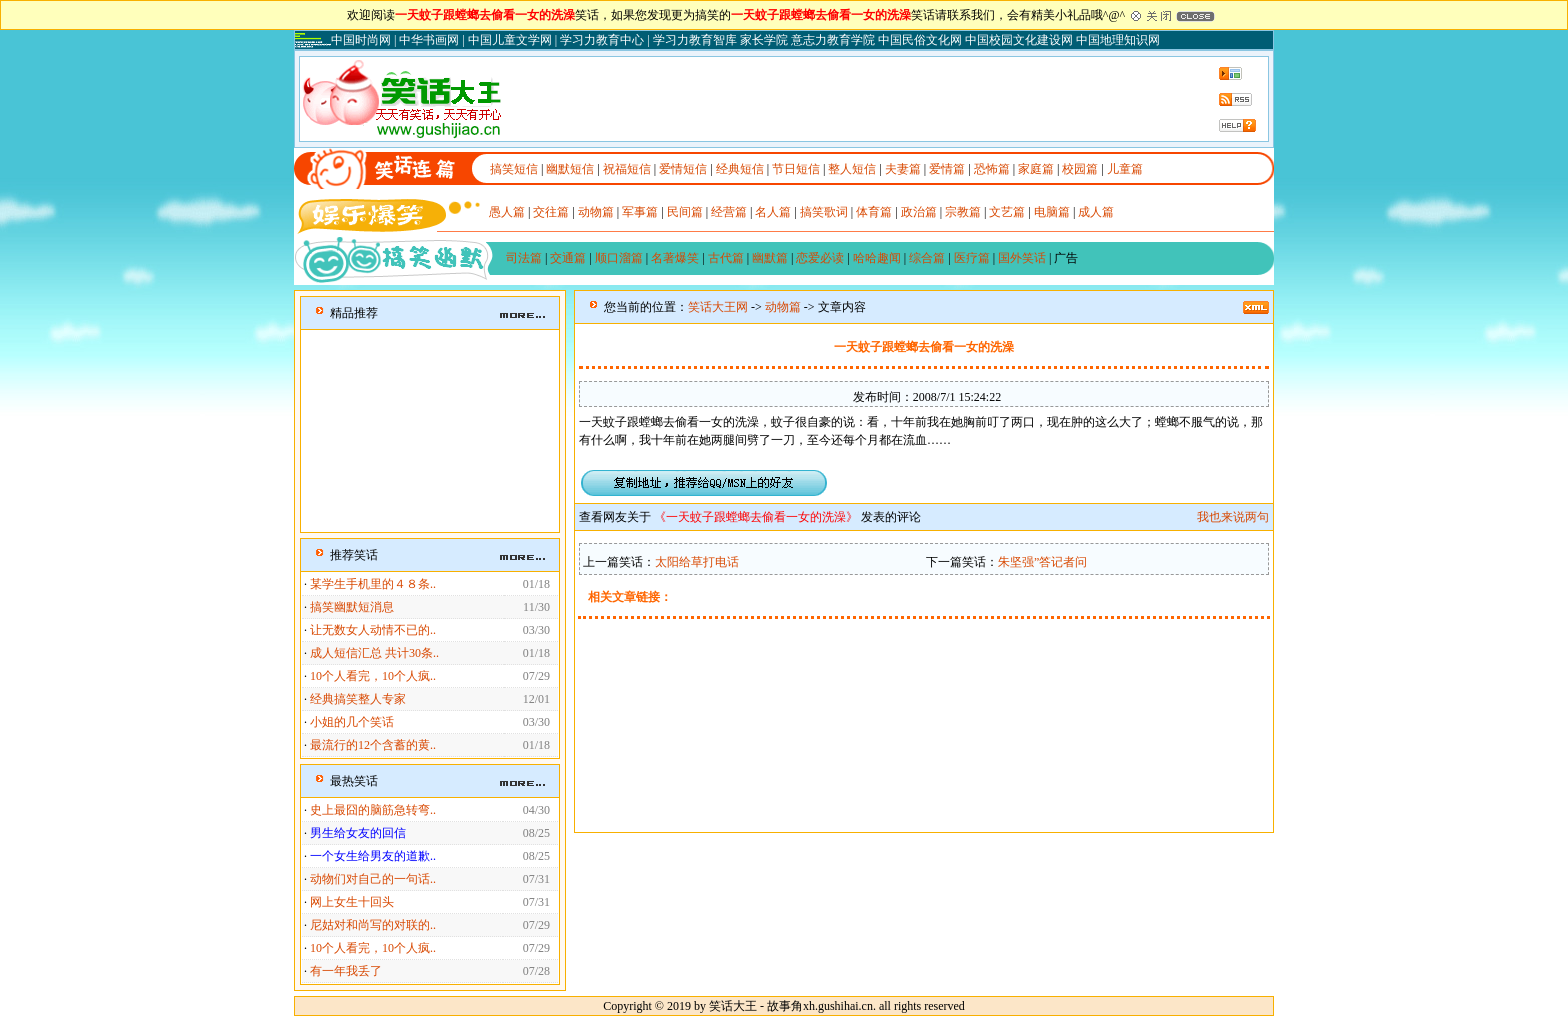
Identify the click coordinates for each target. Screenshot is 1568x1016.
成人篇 (1096, 212)
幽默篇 (770, 258)
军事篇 (640, 212)
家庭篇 (1036, 169)
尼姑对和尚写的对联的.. (373, 925)
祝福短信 (627, 169)
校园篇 (1080, 169)
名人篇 (773, 212)
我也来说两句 (1233, 517)
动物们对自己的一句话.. (373, 879)
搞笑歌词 (824, 212)
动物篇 (596, 212)
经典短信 (740, 169)
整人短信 (852, 169)
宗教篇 (963, 212)
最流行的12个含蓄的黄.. (373, 745)
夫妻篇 (903, 169)
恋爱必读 (820, 258)
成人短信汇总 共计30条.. (374, 653)
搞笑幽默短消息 (352, 607)
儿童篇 (1125, 169)
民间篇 (685, 212)
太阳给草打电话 (697, 562)
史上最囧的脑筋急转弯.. (373, 810)
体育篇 (874, 212)
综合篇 (927, 258)
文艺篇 (1007, 212)
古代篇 (726, 258)
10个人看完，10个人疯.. (373, 676)
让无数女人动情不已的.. (373, 630)
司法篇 (524, 258)
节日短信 (796, 169)
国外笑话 (1022, 258)
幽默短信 (570, 169)
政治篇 (919, 212)
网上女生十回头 (352, 902)
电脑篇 (1052, 212)
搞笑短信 (514, 169)
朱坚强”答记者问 (1042, 562)
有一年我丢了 (346, 971)
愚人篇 (507, 212)
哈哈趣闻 (877, 258)
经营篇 (729, 212)
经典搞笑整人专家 (358, 699)
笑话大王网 (718, 307)
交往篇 (551, 212)
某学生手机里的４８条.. (373, 584)
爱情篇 (947, 169)
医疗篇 (972, 258)
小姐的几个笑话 (352, 722)
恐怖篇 (992, 169)
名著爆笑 (675, 258)
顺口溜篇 (619, 258)
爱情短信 (683, 169)
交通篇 (568, 258)
